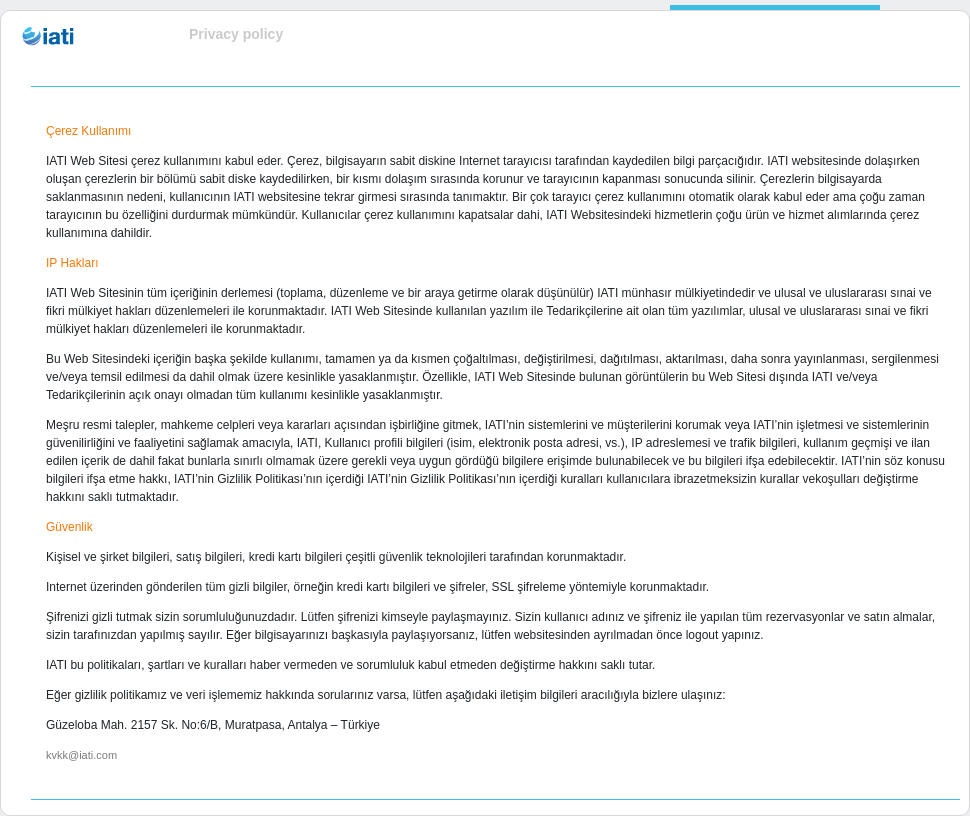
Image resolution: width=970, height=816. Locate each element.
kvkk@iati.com (81, 755)
